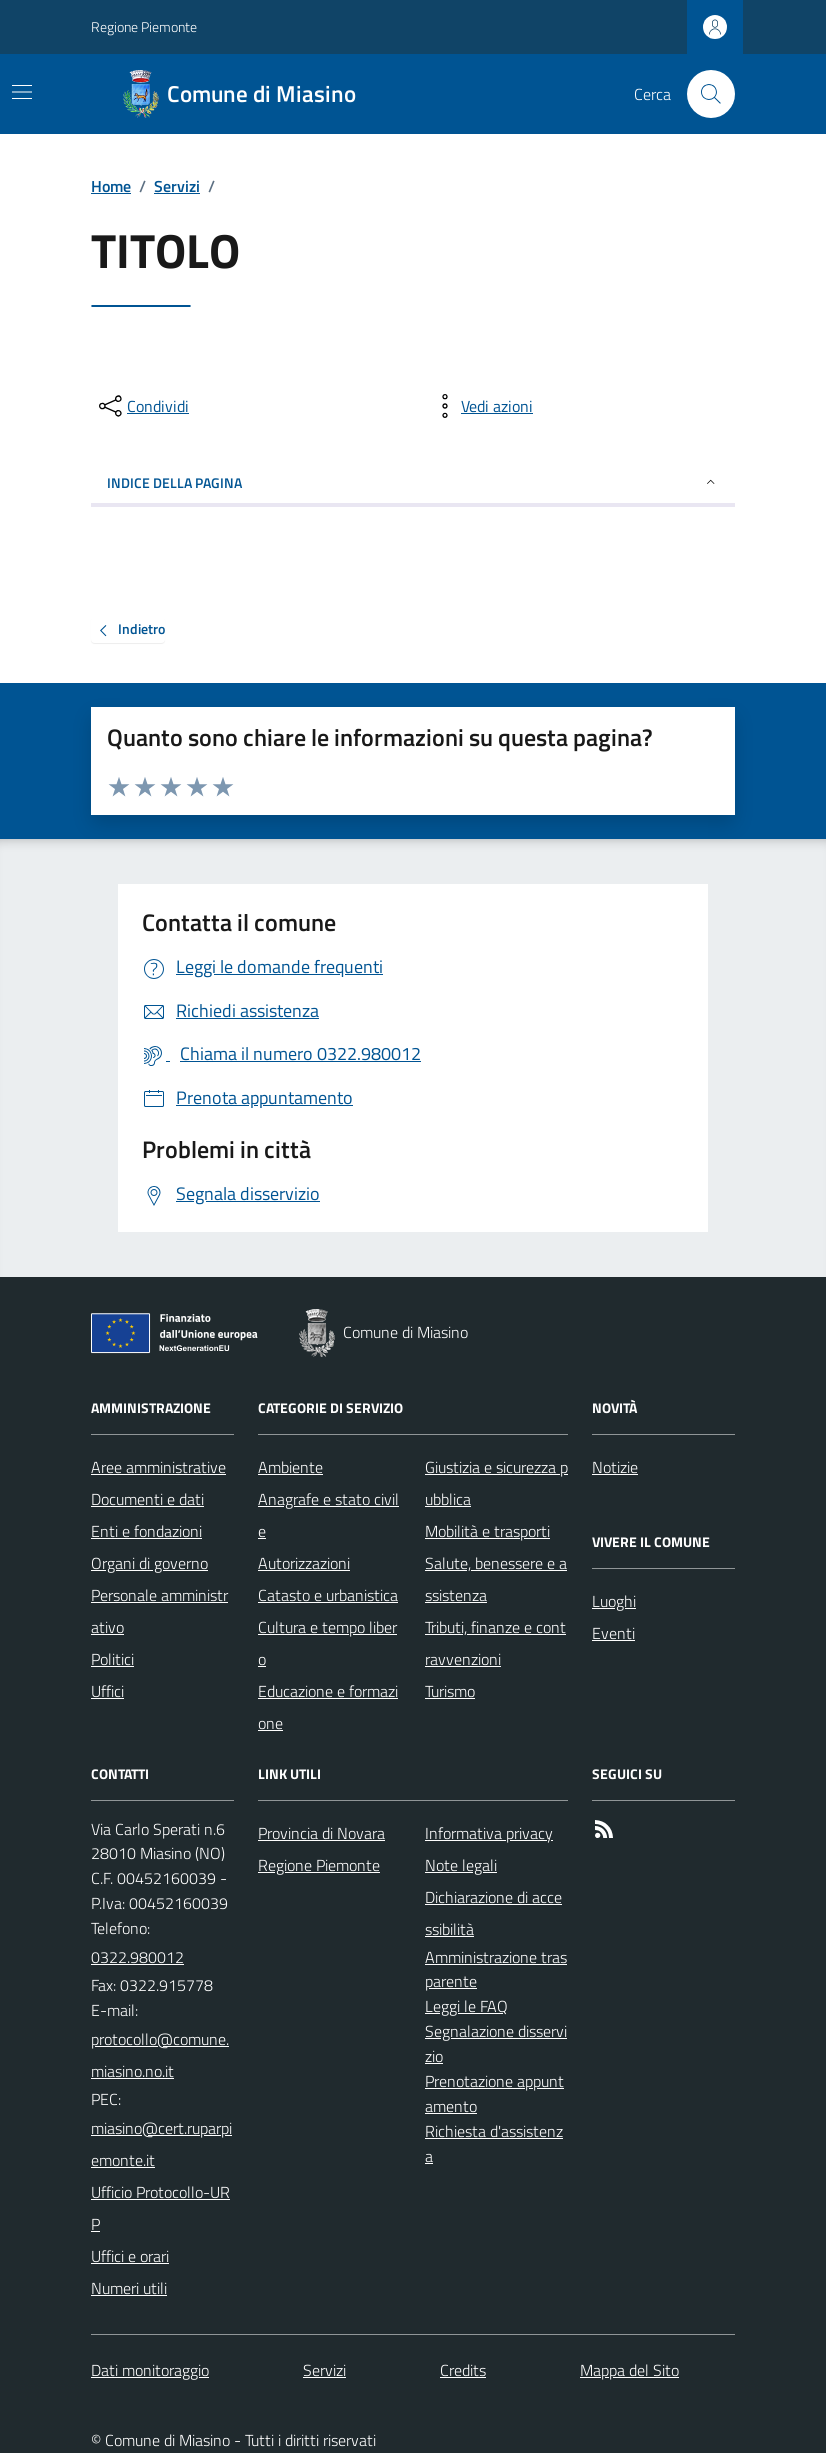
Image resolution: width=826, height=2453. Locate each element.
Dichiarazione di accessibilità (493, 1913)
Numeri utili (129, 2288)
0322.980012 (137, 1957)
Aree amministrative (158, 1467)
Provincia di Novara (321, 1833)
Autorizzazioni (304, 1563)
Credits (463, 2370)
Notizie (615, 1467)
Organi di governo (149, 1563)
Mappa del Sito (629, 2370)
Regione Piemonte (144, 26)
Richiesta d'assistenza (494, 2143)
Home (111, 186)
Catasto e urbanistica (328, 1595)
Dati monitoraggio (150, 2370)
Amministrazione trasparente (496, 1969)
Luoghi (614, 1601)
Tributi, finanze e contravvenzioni (495, 1643)
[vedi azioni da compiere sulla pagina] (481, 406)
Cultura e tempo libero (327, 1643)
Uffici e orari (130, 2256)
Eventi (613, 1633)
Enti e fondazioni (146, 1531)
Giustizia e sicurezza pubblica (496, 1483)
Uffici (107, 1691)
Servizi (177, 186)
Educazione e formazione (328, 1707)
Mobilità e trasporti (487, 1531)
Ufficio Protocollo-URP (160, 2208)
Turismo (450, 1691)
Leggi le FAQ (466, 2006)
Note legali (461, 1865)
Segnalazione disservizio (496, 2043)
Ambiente (290, 1467)
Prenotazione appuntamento (494, 2093)
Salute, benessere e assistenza (496, 1579)
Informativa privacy (489, 1833)
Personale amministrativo (159, 1611)
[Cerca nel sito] (703, 94)
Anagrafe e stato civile (328, 1515)
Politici (112, 1659)
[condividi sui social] (142, 406)
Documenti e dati (147, 1499)
